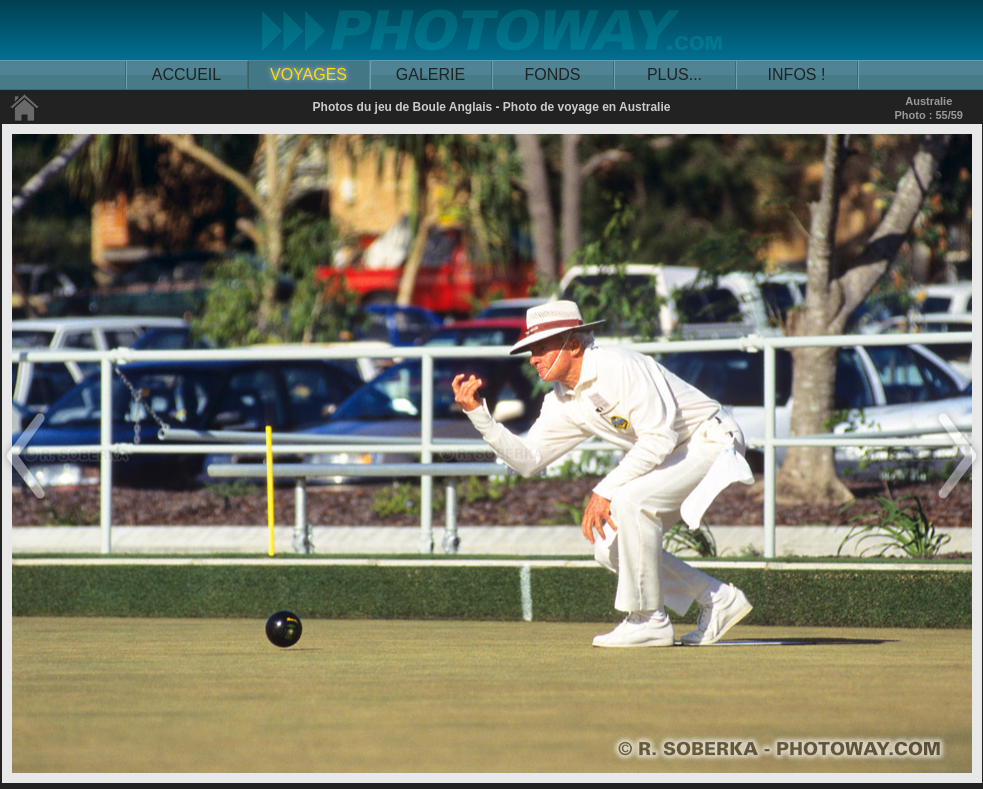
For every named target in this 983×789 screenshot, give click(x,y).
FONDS (553, 74)
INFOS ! (797, 74)
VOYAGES (308, 74)
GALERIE (430, 74)
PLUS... (674, 74)
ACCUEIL (186, 74)
